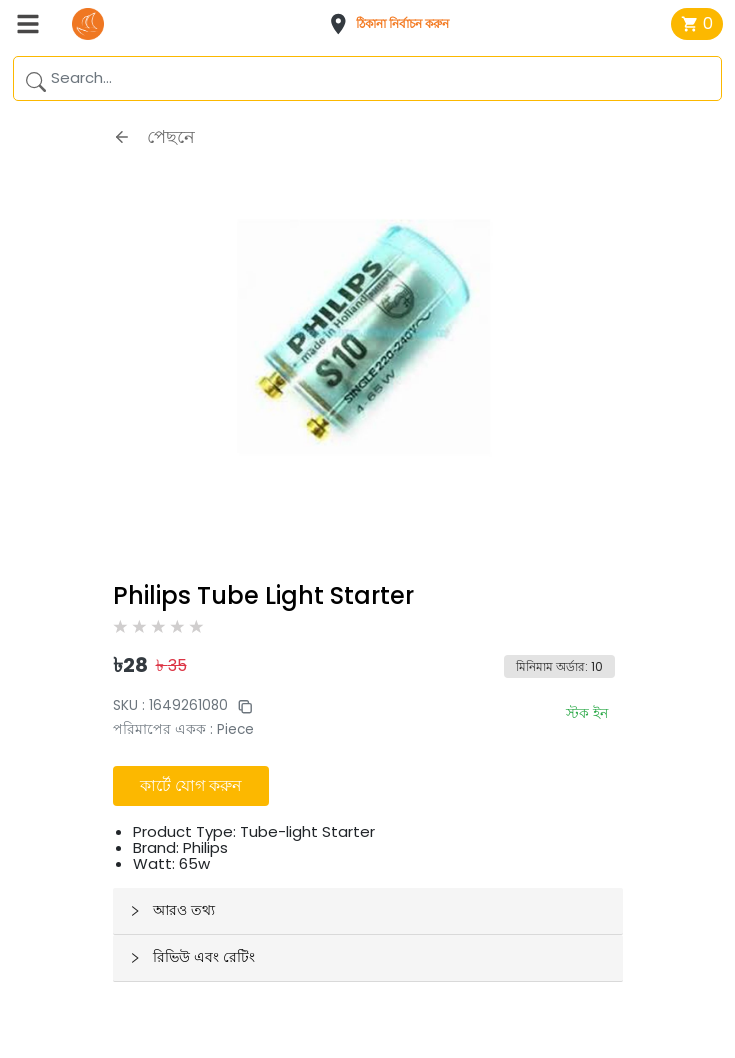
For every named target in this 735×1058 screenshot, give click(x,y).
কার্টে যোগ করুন (191, 785)
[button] (395, 24)
